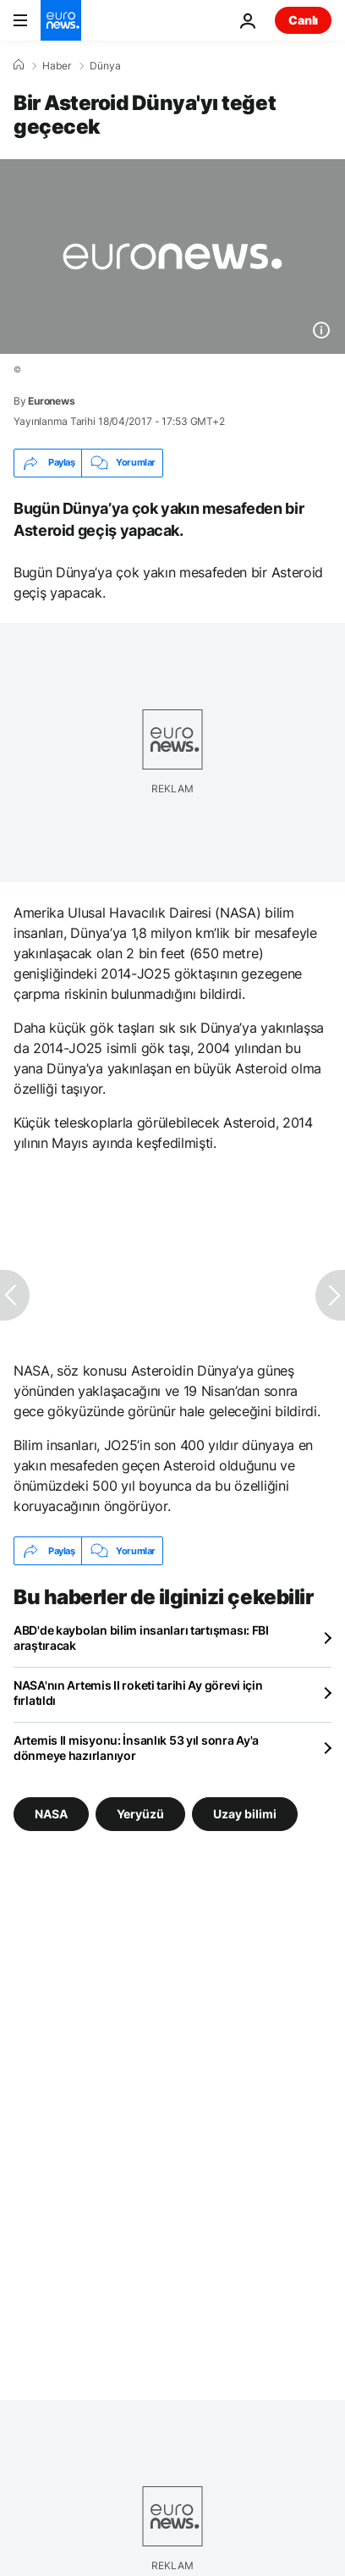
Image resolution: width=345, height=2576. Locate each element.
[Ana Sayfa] (19, 65)
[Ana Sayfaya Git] (61, 20)
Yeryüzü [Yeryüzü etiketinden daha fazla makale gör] (140, 1814)
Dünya (105, 66)
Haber (56, 66)
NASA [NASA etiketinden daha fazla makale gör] (51, 1814)
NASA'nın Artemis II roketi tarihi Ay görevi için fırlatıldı (138, 1692)
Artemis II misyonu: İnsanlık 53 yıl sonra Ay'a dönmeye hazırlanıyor (136, 1747)
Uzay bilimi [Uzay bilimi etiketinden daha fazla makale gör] (245, 1814)
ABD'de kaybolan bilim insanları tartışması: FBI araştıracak (141, 1637)
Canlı (303, 20)
